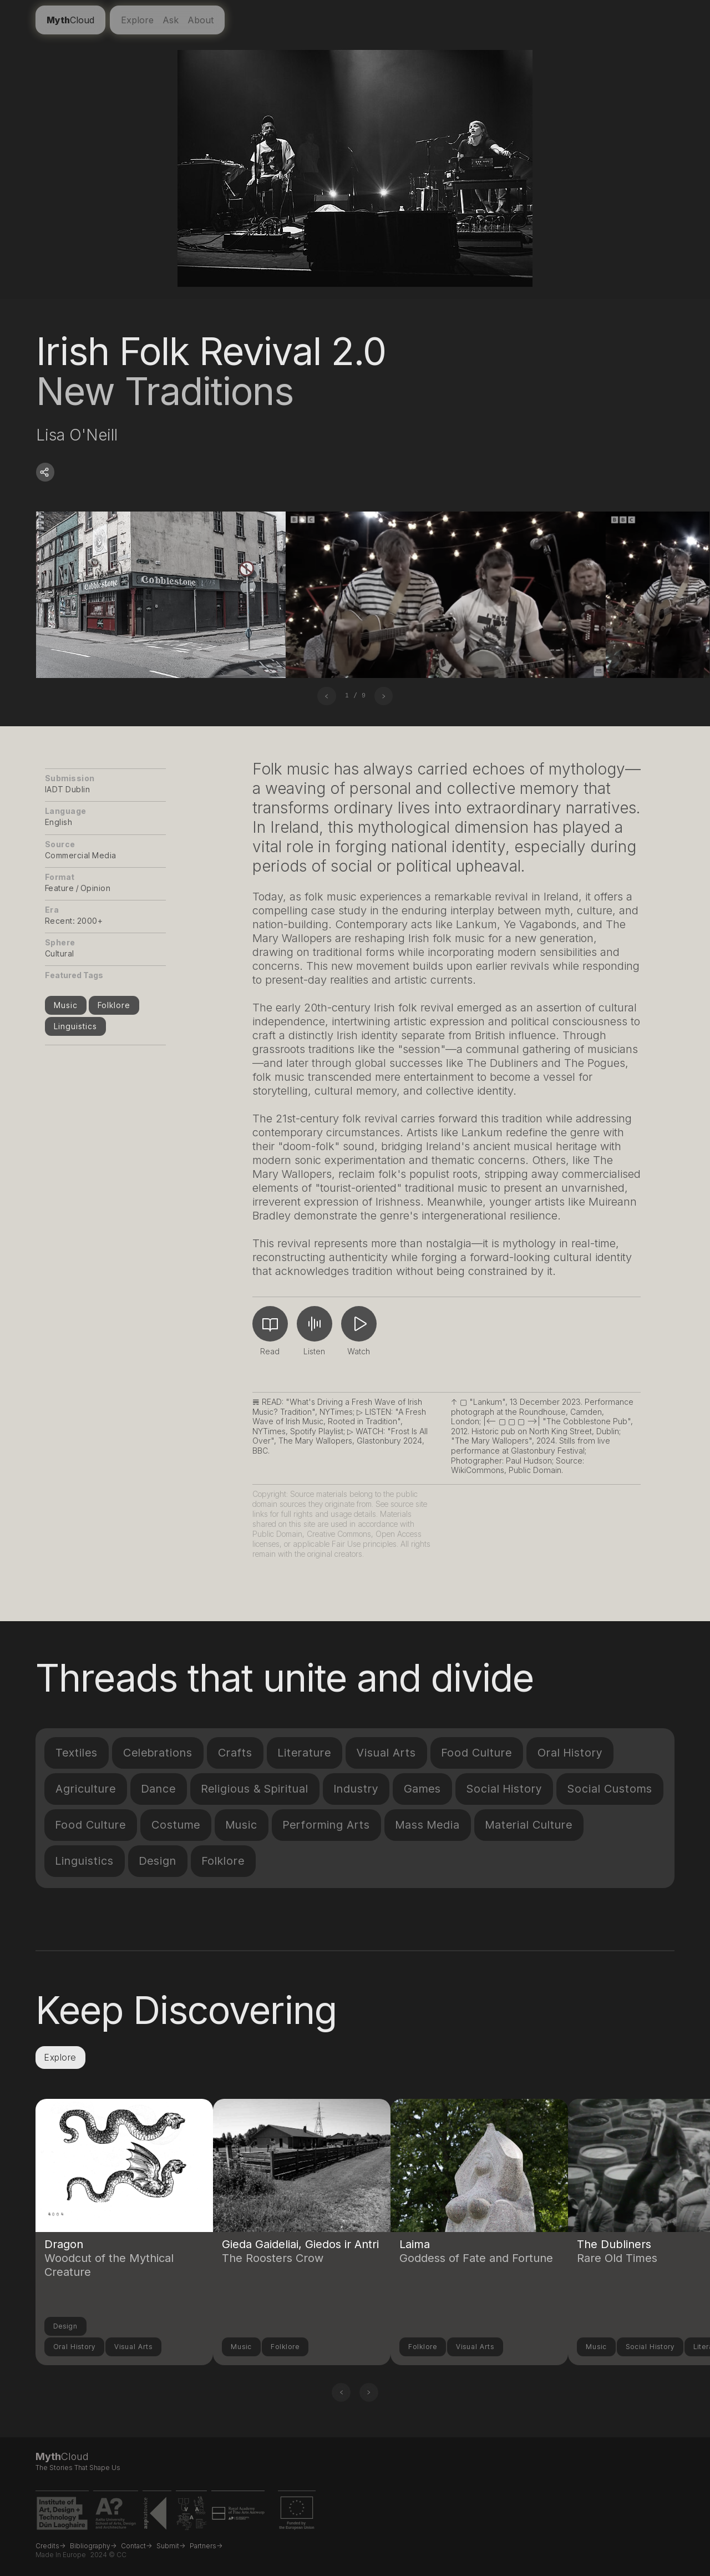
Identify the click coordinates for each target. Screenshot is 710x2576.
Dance (158, 1788)
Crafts (235, 1752)
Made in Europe (61, 2554)
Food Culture (477, 1752)
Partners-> (206, 2546)
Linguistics (75, 1026)
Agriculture (85, 1788)
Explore (137, 20)
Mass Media (427, 1824)
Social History (504, 1788)
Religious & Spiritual (254, 1788)
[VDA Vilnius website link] (191, 2515)
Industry (356, 1788)
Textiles (76, 1752)
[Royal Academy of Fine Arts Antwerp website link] (238, 2515)
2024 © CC (108, 2554)
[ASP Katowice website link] (157, 2515)
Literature (304, 1752)
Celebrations (157, 1752)
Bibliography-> (93, 2546)
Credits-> (50, 2546)
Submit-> (170, 2546)
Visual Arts (386, 1752)
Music (66, 1005)
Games (422, 1788)
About (200, 20)
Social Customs (609, 1788)
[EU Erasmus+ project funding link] (297, 2515)
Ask (171, 20)
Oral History (569, 1752)
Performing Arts (326, 1824)
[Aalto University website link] (115, 2515)
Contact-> (136, 2546)
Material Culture (528, 1824)
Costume (175, 1824)
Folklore (114, 1005)
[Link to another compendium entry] (124, 2199)
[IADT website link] (62, 2515)
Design (157, 1861)
